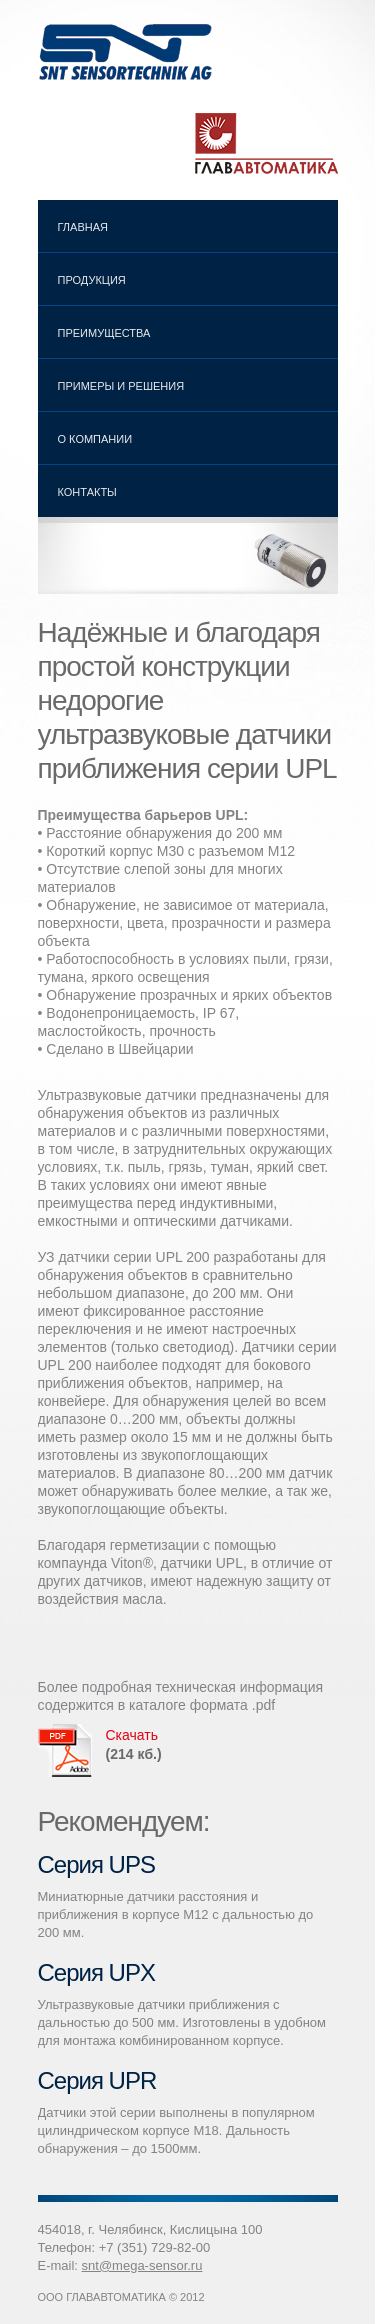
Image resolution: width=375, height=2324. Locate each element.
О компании (95, 439)
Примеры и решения (121, 386)
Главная (83, 227)
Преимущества (104, 333)
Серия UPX (96, 1972)
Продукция (87, 283)
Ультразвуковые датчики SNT (128, 52)
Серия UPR (97, 2080)
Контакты (87, 492)
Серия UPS (96, 1864)
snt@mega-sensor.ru (142, 2265)
